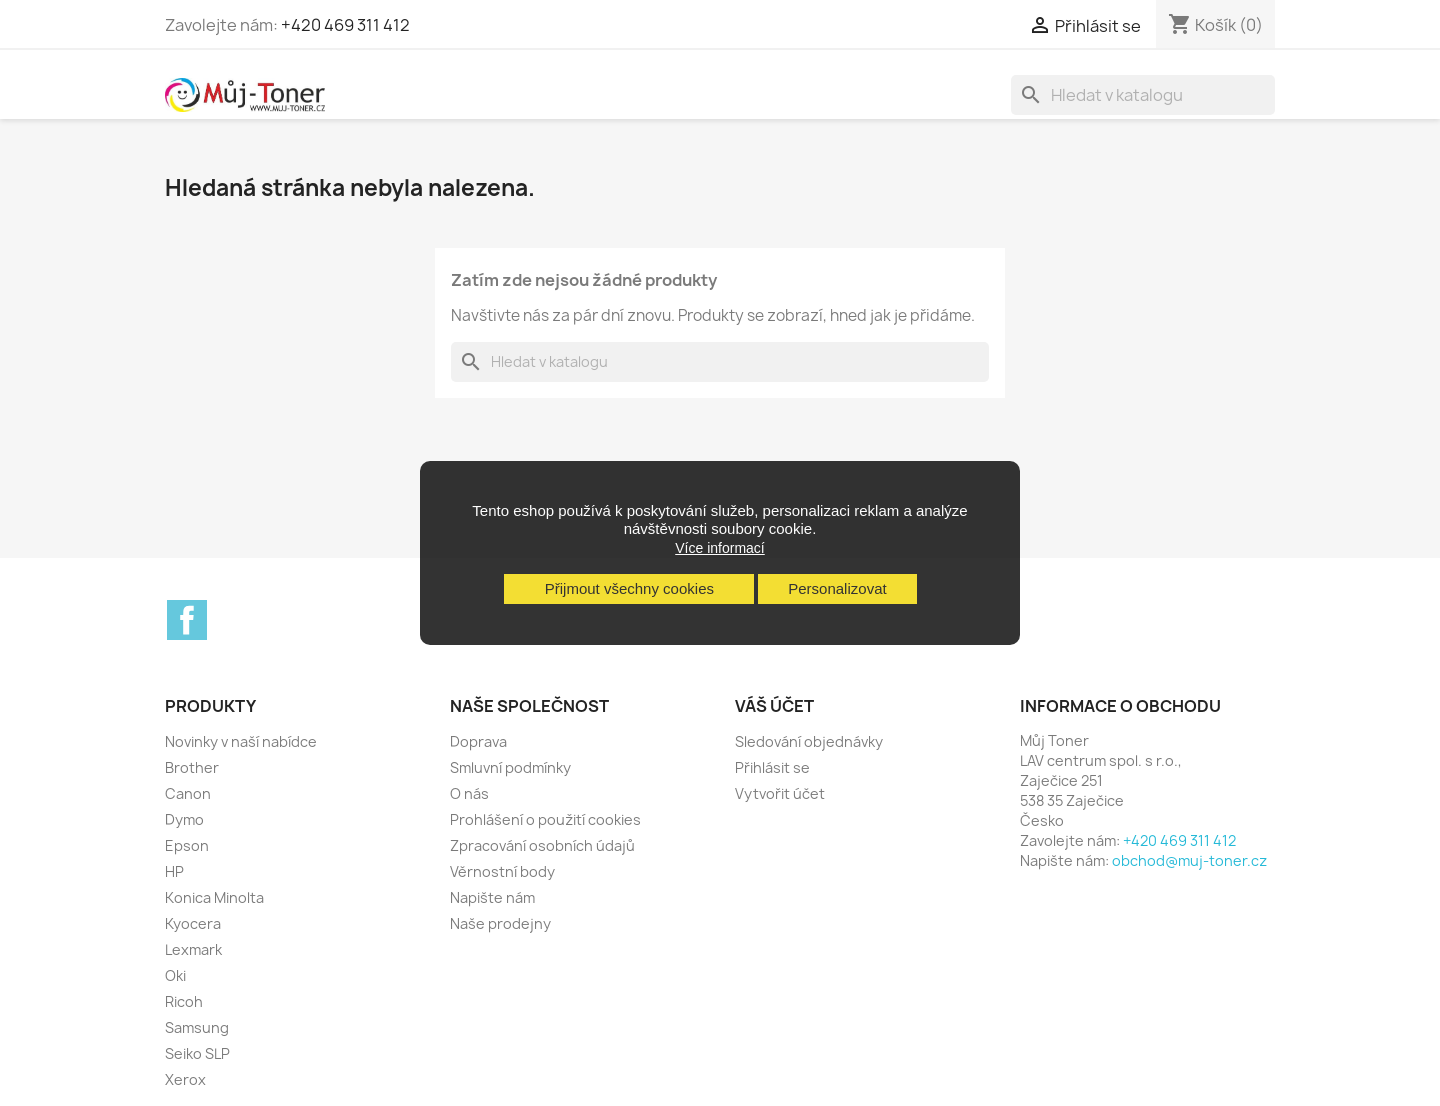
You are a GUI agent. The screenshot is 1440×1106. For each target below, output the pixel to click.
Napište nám (492, 897)
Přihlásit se (772, 767)
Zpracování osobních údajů (542, 845)
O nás (469, 793)
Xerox (185, 1079)
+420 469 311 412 (345, 25)
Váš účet (774, 706)
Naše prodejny (500, 923)
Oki (175, 975)
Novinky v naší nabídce (241, 741)
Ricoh (184, 1001)
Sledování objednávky (809, 741)
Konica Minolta (214, 897)
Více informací (719, 548)
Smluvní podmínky (510, 767)
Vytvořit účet (780, 793)
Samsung (197, 1027)
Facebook (187, 620)
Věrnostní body (502, 871)
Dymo (184, 819)
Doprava (478, 741)
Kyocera (193, 923)
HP (174, 871)
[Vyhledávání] (1143, 95)
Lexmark (193, 949)
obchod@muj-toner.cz (1189, 860)
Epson (187, 845)
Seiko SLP (197, 1053)
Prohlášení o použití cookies (545, 819)
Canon (188, 793)
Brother (192, 767)
